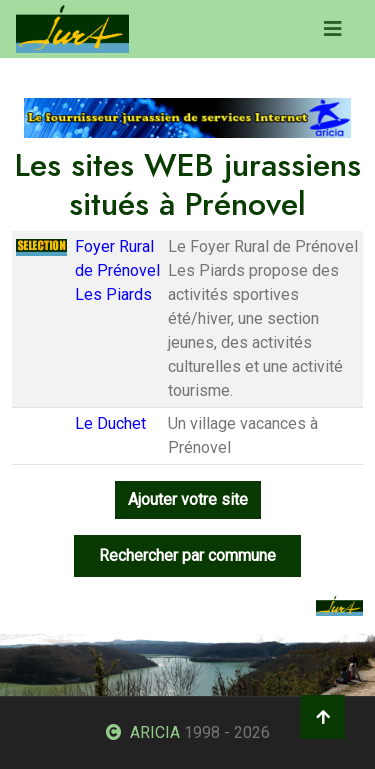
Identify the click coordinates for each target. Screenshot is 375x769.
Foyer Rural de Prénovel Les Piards (117, 270)
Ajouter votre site (188, 499)
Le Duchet (110, 423)
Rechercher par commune (187, 555)
